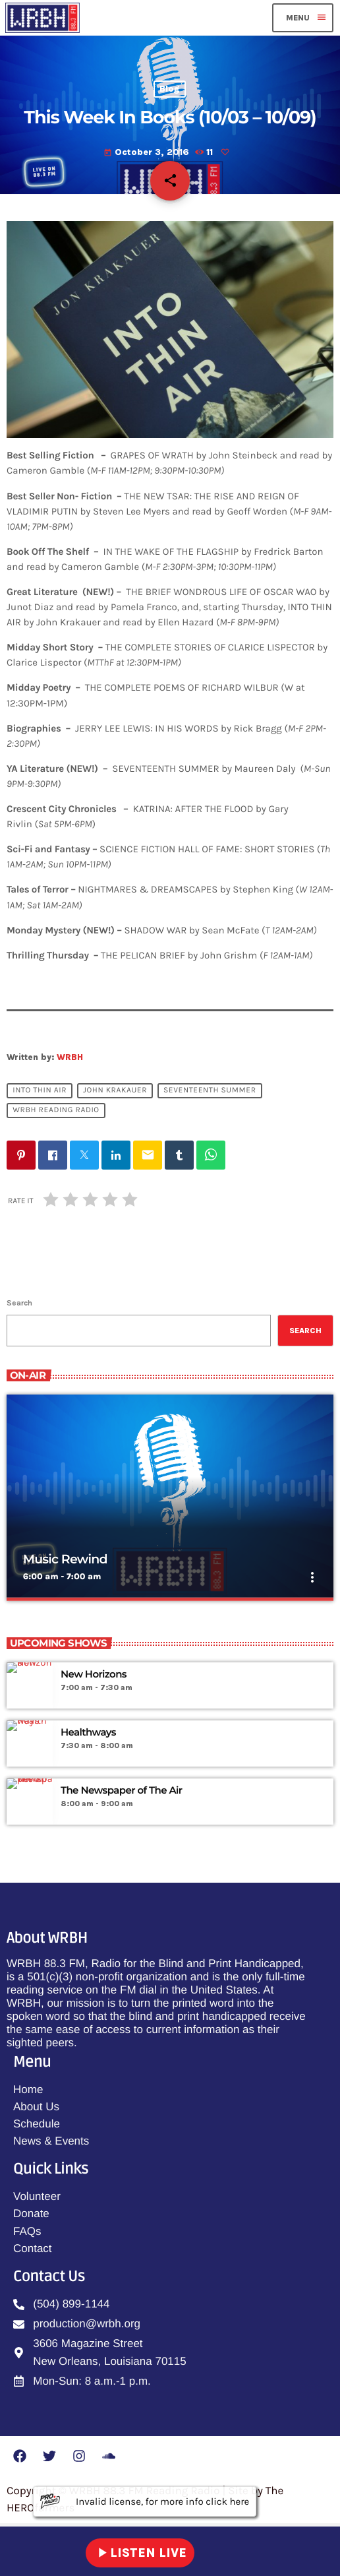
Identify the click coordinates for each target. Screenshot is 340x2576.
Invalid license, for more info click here (144, 2501)
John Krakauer (115, 1091)
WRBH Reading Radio (56, 1110)
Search (19, 1302)
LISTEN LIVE (140, 2552)
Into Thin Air (40, 1091)
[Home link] (42, 18)
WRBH (70, 1057)
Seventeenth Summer (209, 1091)
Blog (169, 89)
